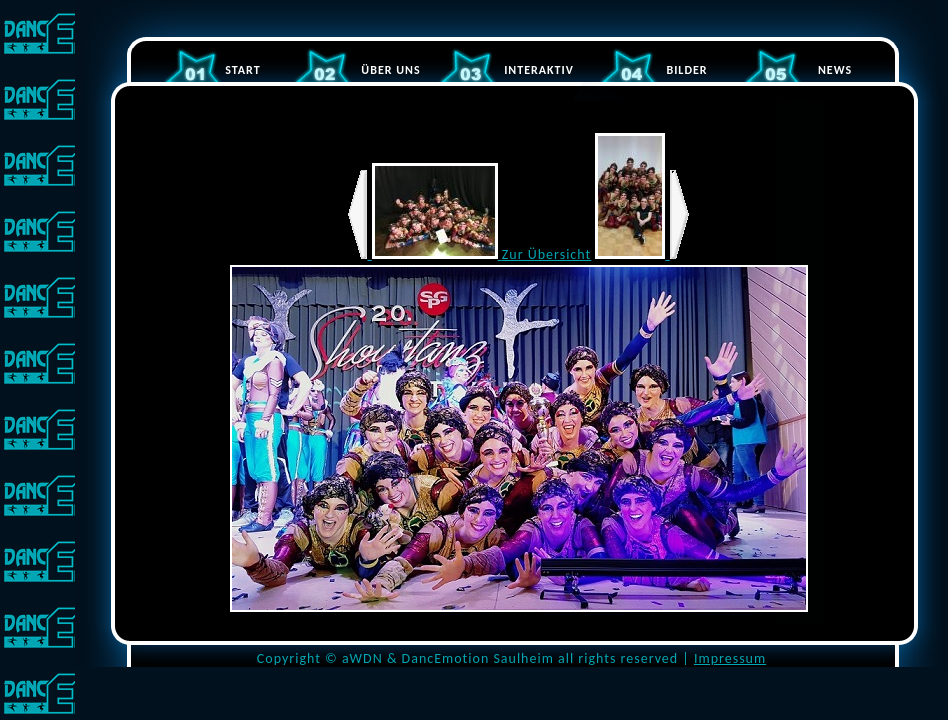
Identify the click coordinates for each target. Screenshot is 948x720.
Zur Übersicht (546, 254)
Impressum (730, 658)
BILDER (686, 70)
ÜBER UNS (390, 70)
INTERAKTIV (539, 70)
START (242, 70)
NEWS (835, 70)
